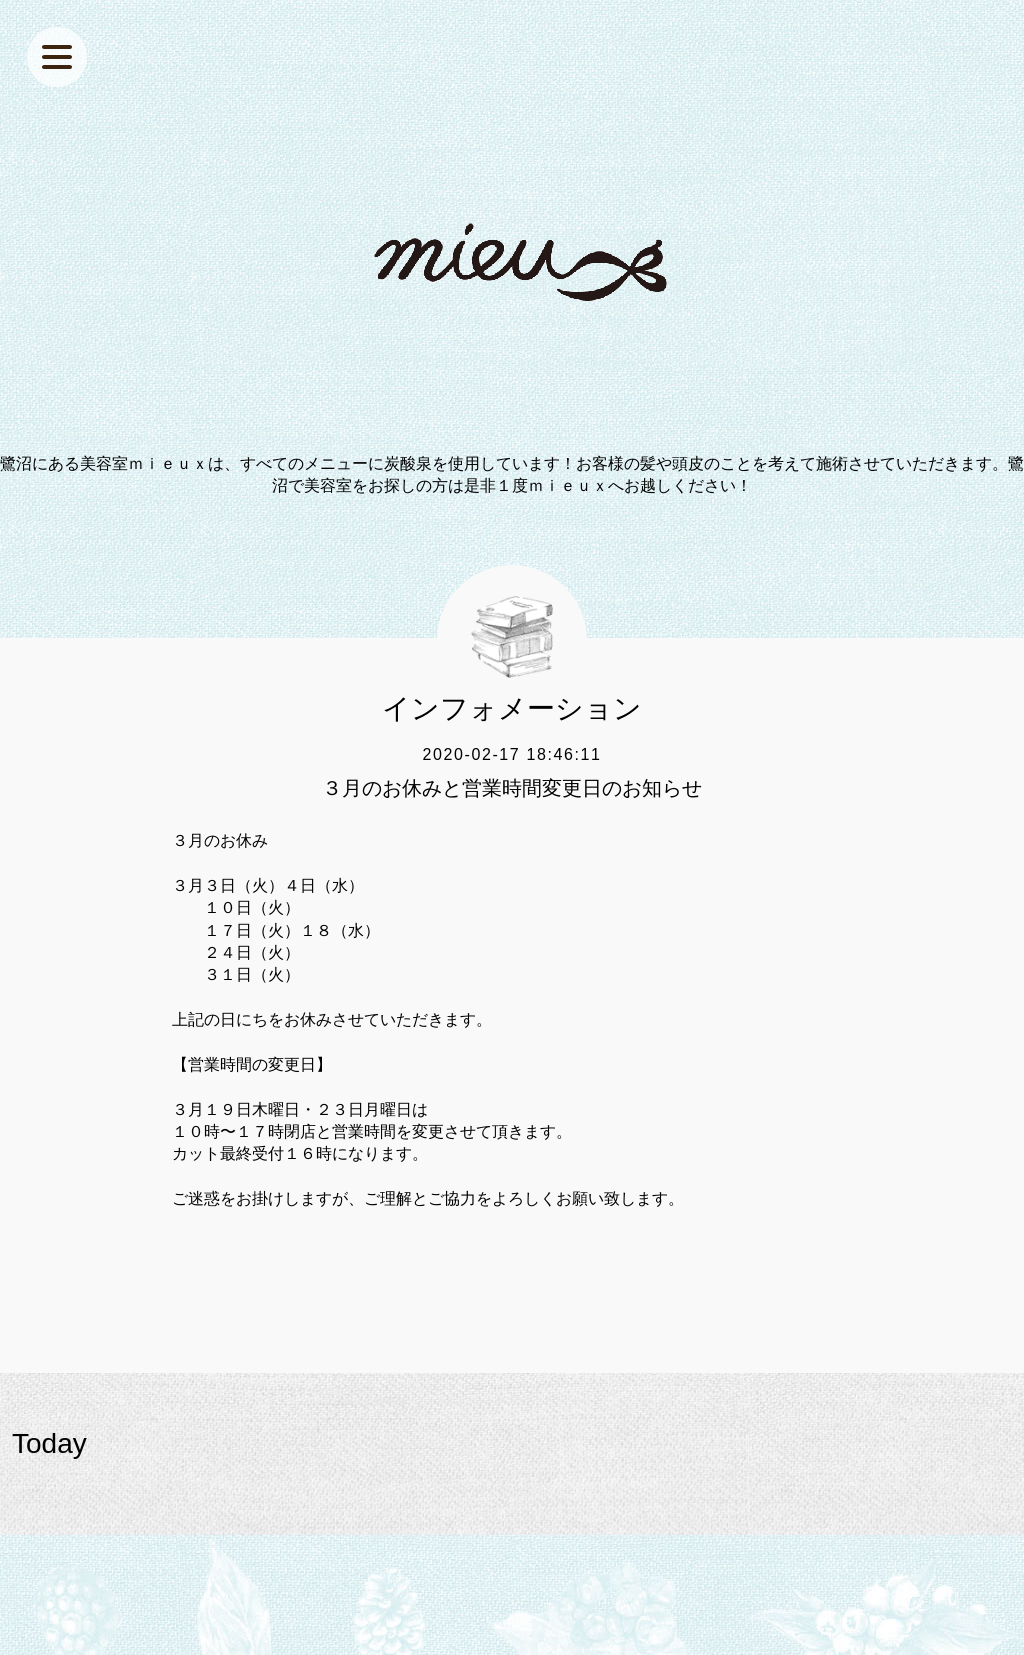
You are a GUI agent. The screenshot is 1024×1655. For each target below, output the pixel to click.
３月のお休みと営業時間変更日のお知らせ (512, 788)
